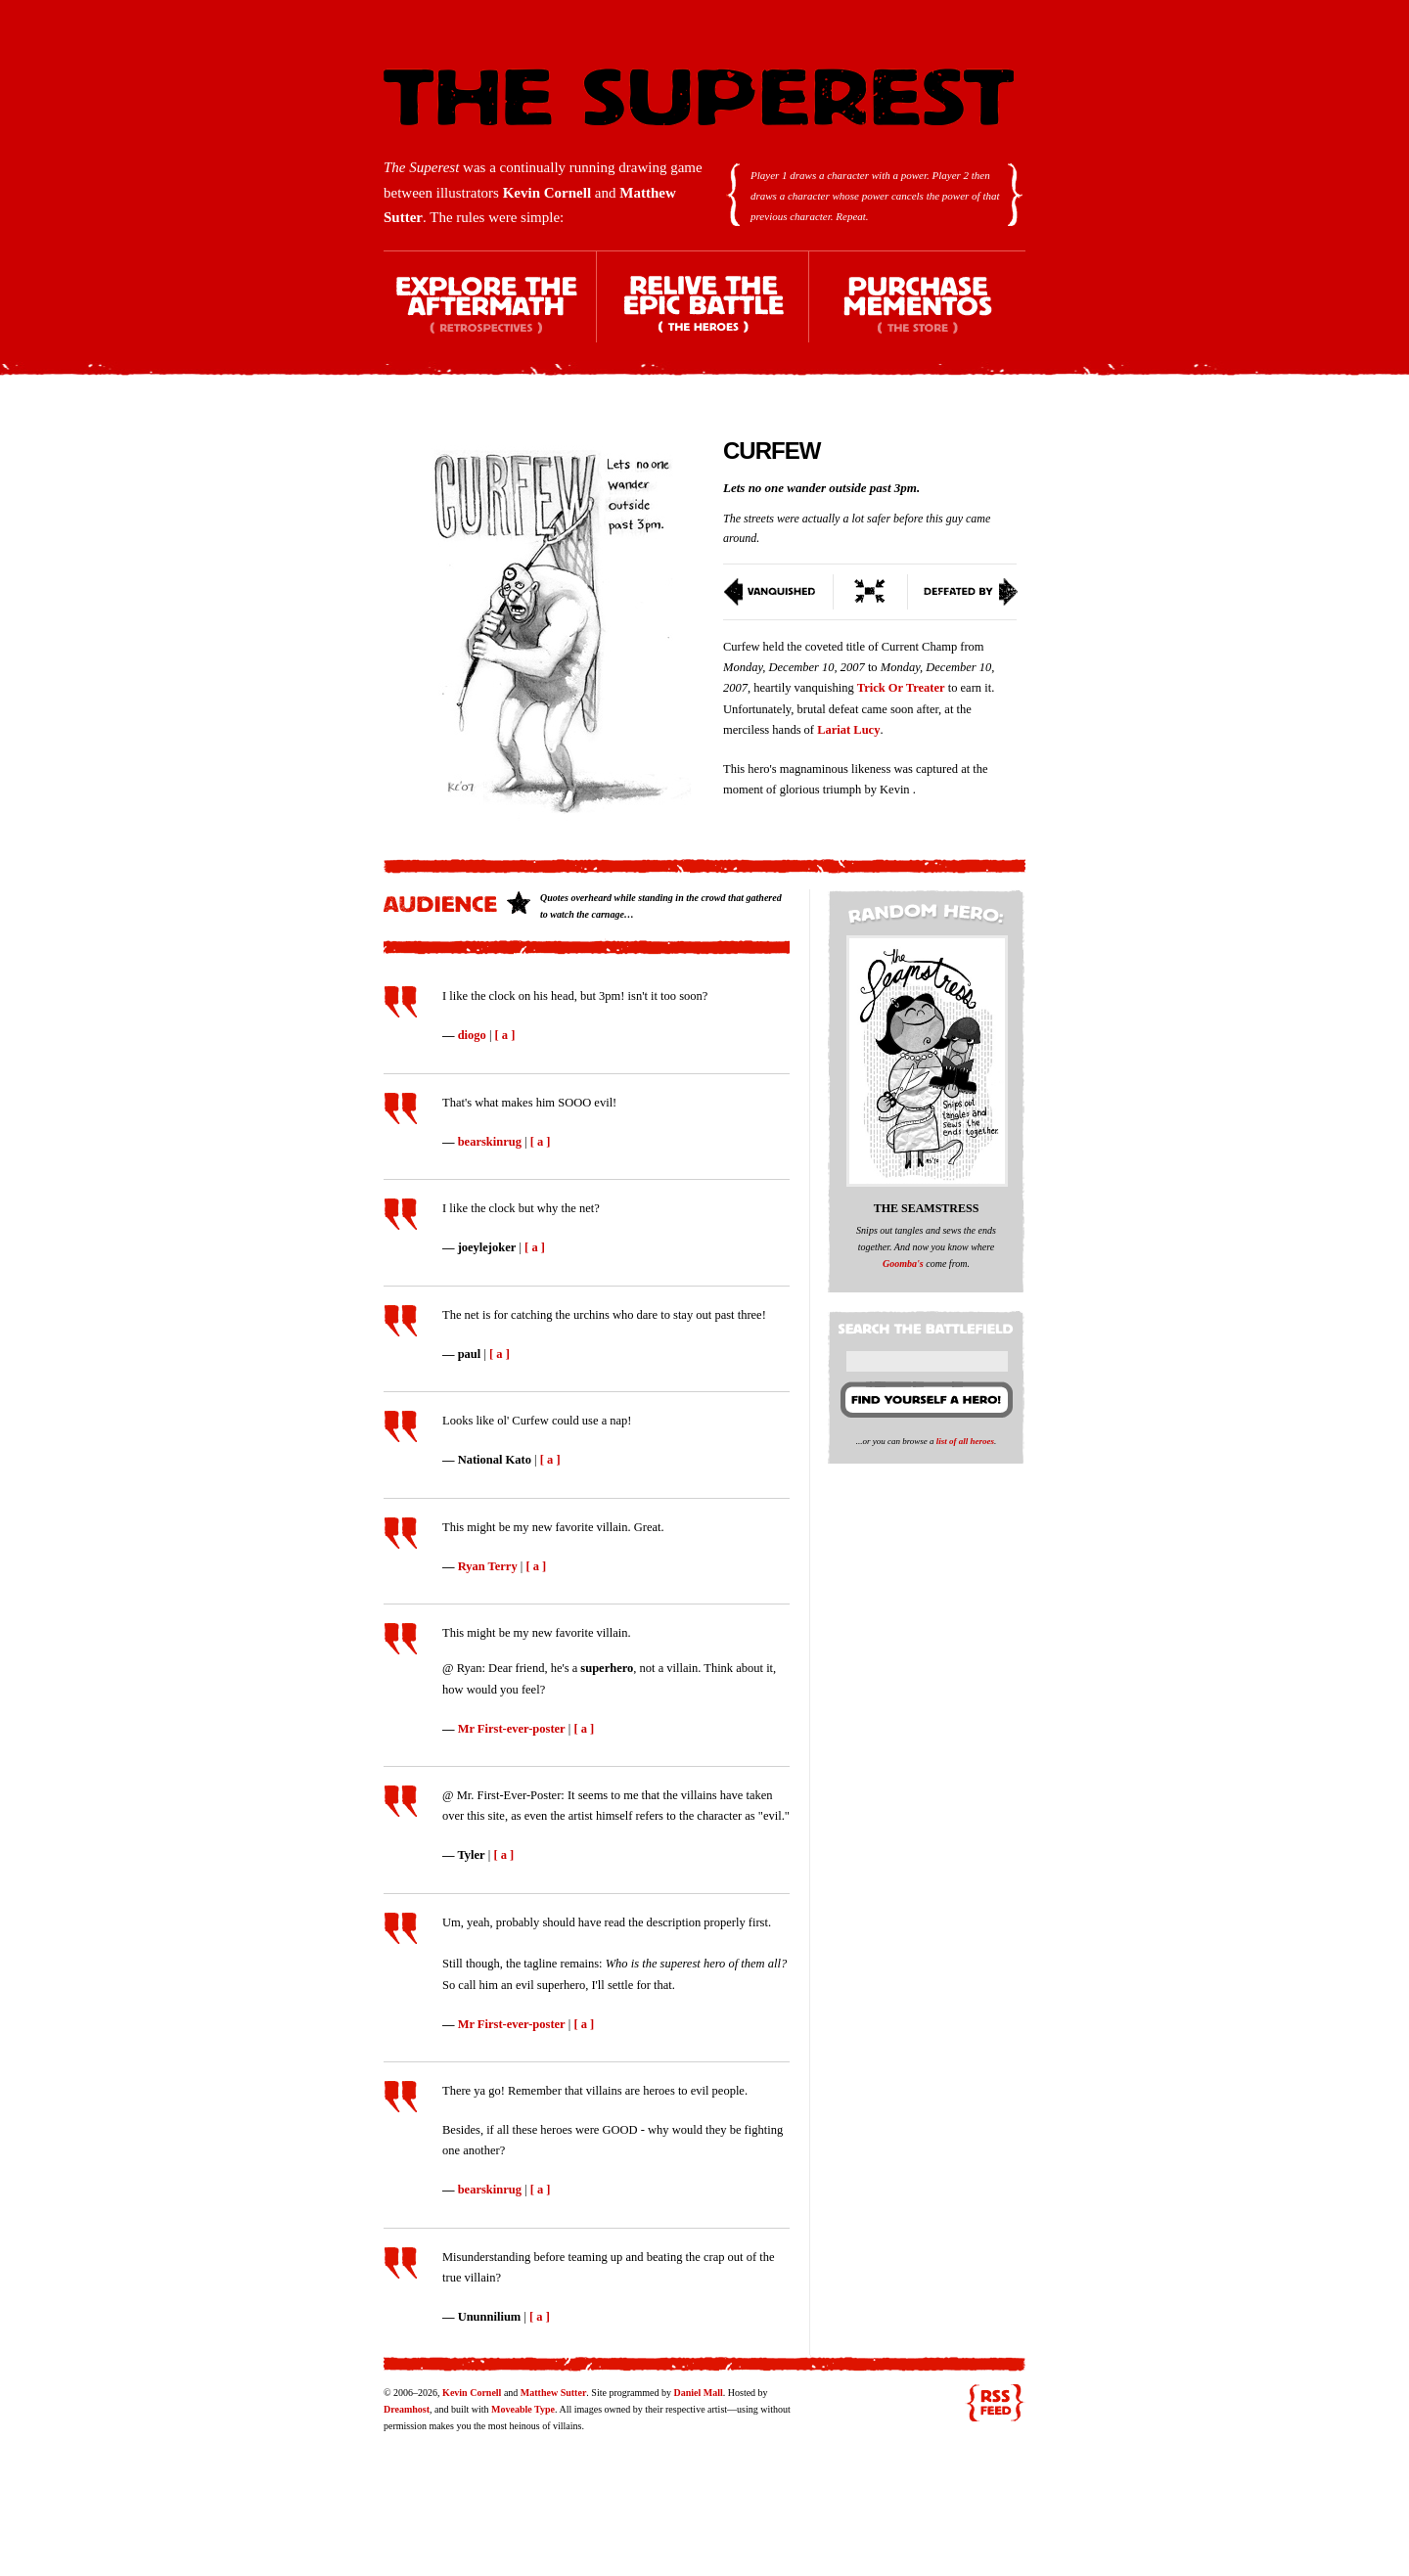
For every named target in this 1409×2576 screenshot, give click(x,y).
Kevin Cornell (547, 193)
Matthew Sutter (553, 2392)
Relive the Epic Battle (703, 313)
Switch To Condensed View (871, 592)
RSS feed (995, 2402)
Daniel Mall (697, 2392)
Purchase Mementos (916, 313)
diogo (472, 1035)
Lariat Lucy (848, 730)
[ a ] (505, 1035)
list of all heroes (965, 1441)
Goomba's (903, 1263)
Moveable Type (523, 2409)
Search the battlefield (928, 1324)
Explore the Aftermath (490, 313)
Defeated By (963, 592)
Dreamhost (407, 2409)
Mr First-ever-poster (512, 1729)
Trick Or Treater (901, 688)
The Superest (699, 97)
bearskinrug (490, 1142)
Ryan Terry (488, 1566)
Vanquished (778, 592)
